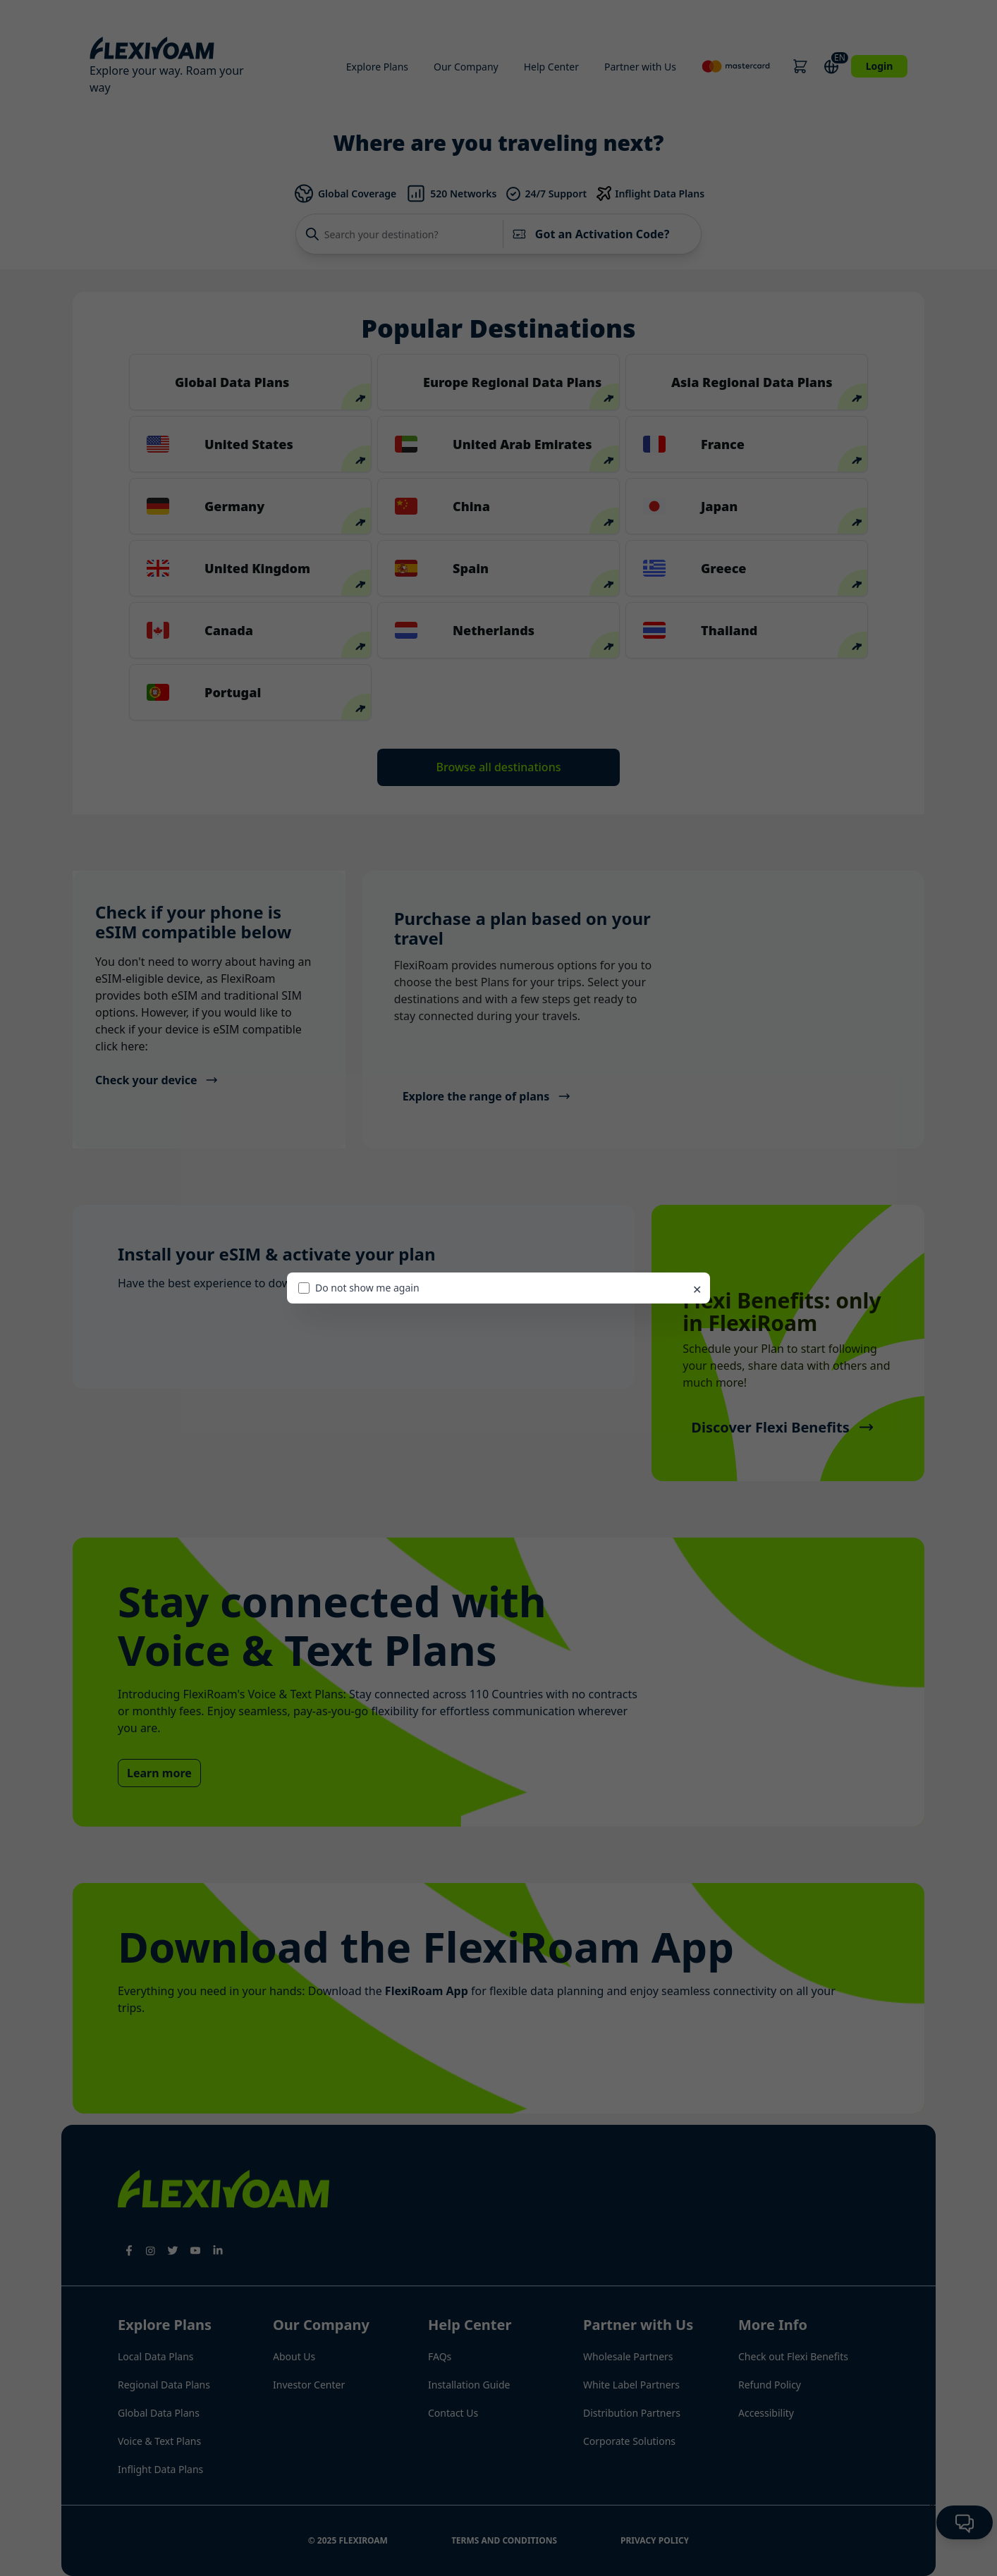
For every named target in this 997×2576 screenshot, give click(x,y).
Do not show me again (359, 1287)
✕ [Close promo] (697, 1289)
